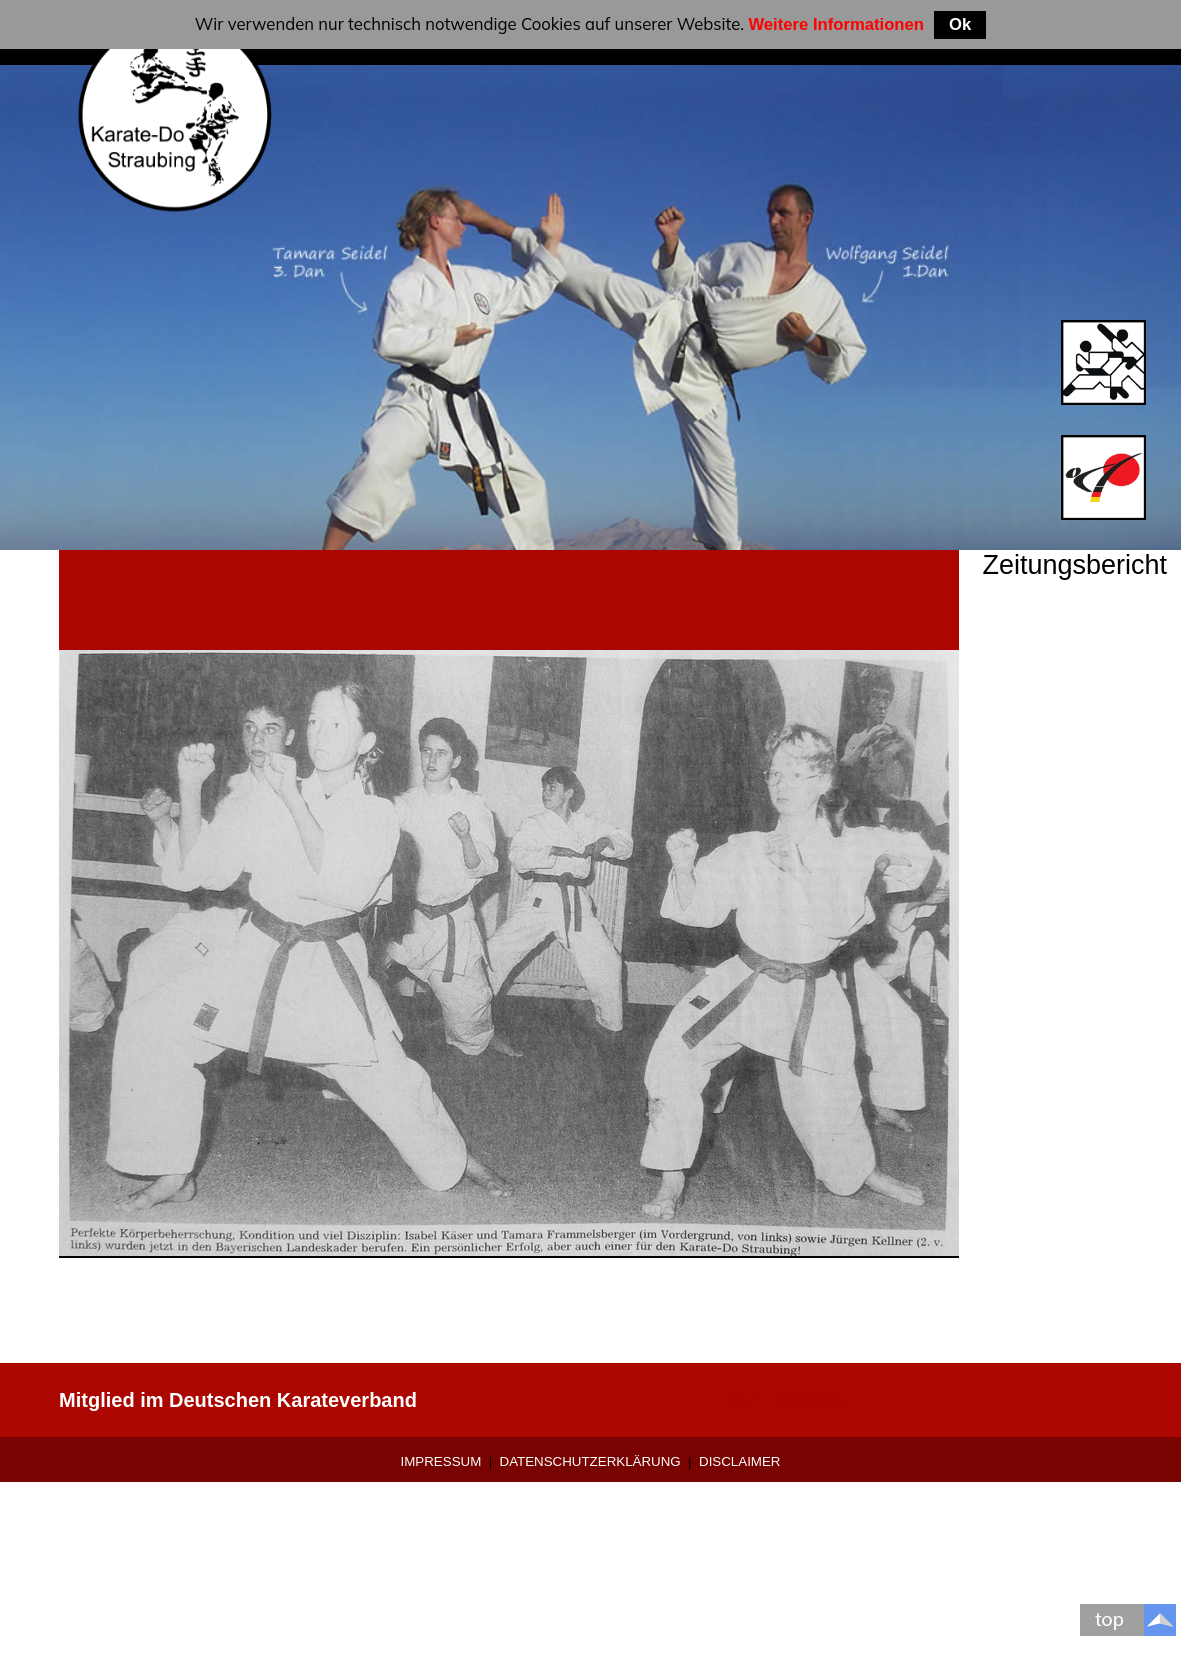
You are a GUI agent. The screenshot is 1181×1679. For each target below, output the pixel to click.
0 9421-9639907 (780, 1400)
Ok (960, 24)
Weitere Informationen (836, 24)
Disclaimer (739, 1461)
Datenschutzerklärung (590, 1461)
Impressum (441, 1461)
